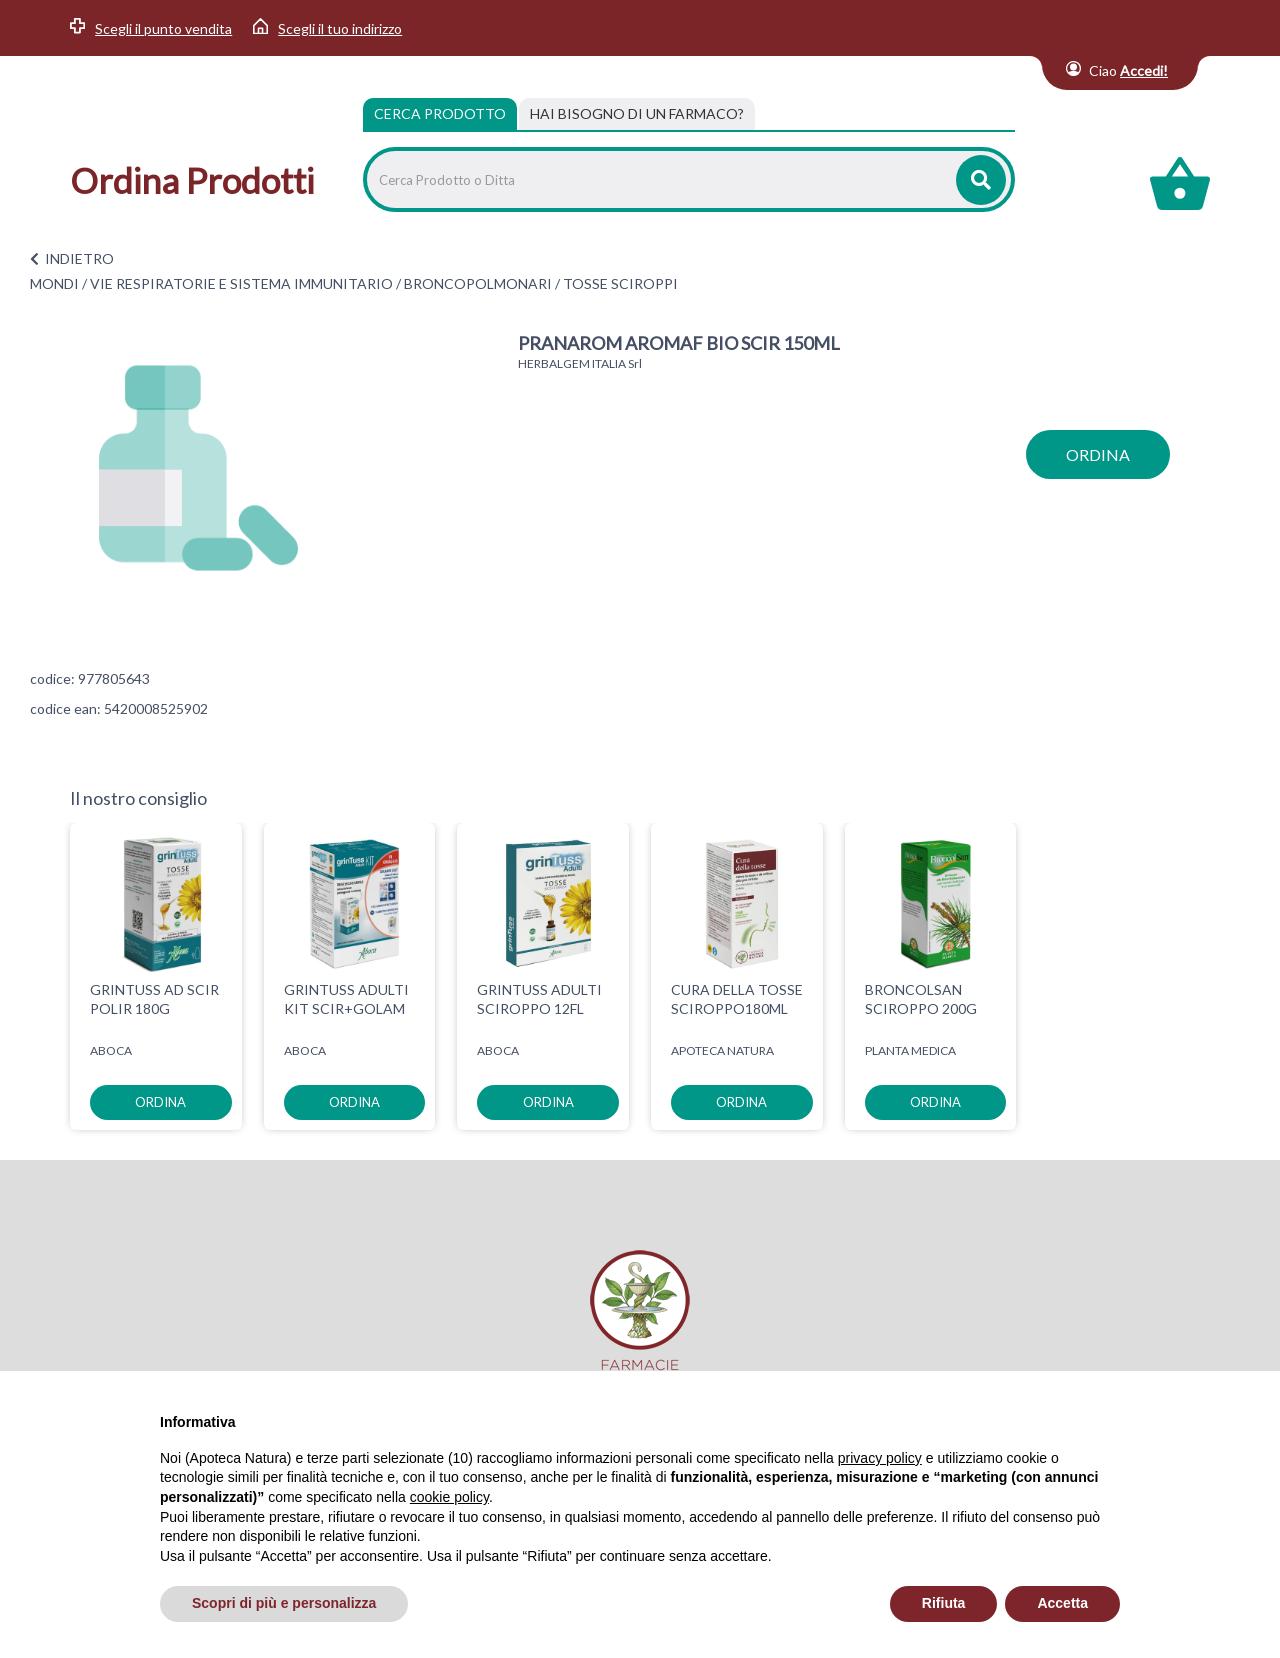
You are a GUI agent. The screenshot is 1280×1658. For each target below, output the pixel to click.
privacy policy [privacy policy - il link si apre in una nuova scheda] (880, 1458)
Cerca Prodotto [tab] (440, 113)
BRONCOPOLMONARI (478, 283)
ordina (1098, 454)
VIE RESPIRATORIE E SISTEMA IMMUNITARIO (241, 283)
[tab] (637, 114)
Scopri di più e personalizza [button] (284, 1603)
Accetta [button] (1062, 1603)
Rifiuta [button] (944, 1603)
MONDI (54, 283)
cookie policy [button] (449, 1497)
